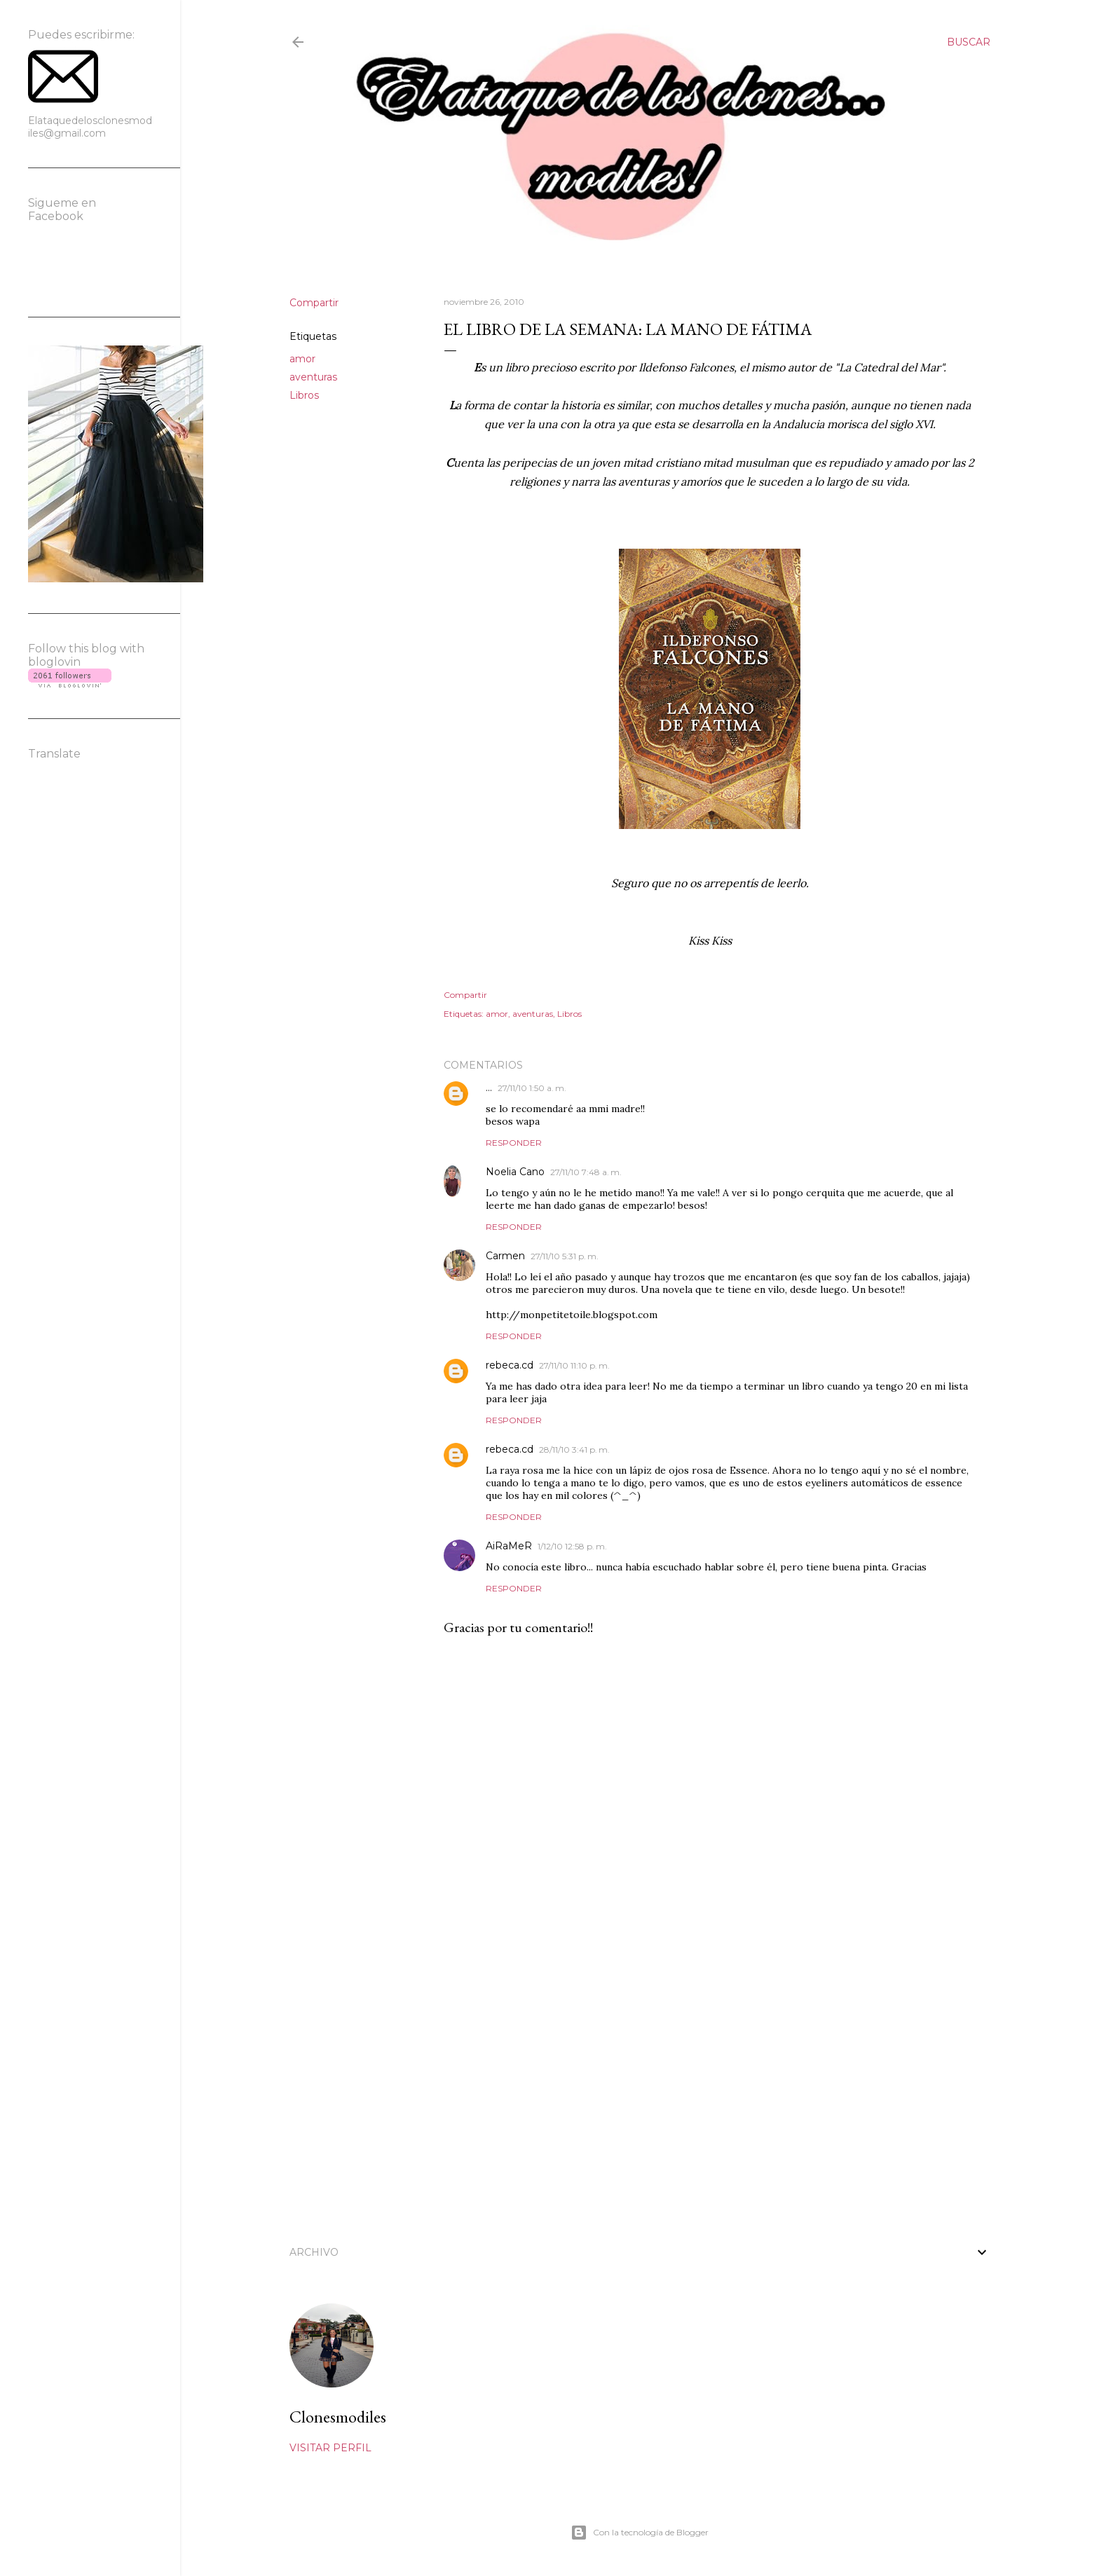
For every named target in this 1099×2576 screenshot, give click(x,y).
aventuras (313, 377)
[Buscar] (968, 42)
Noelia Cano (515, 1171)
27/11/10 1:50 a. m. (532, 1088)
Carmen (505, 1255)
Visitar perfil (330, 2447)
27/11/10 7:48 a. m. (586, 1172)
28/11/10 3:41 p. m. (574, 1449)
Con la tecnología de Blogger (640, 2532)
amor (302, 358)
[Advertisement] (710, 2103)
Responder (514, 1142)
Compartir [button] (314, 302)
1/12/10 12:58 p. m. (572, 1546)
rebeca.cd (509, 1365)
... (489, 1087)
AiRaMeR (509, 1546)
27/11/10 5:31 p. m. (565, 1256)
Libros (304, 395)
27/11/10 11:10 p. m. (574, 1365)
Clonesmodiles (337, 2416)
